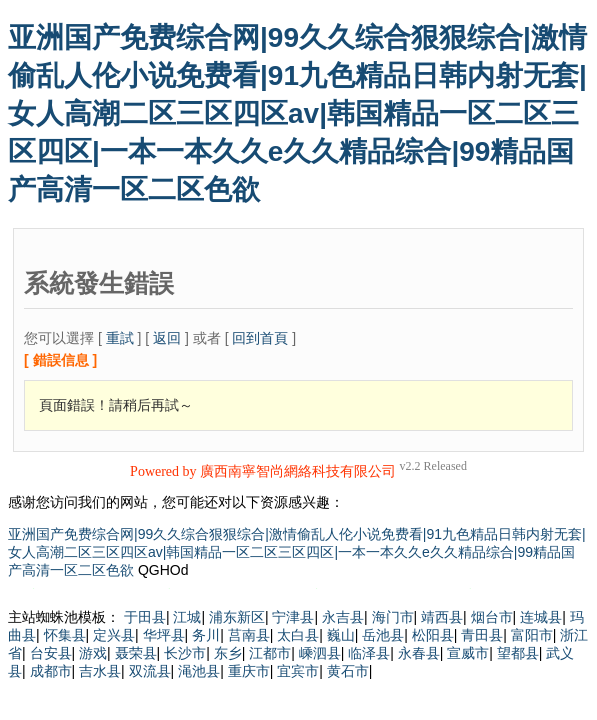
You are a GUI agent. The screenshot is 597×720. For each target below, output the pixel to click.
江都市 (270, 653)
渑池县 (199, 671)
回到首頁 (260, 338)
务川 (206, 635)
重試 (120, 338)
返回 (167, 338)
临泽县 (369, 653)
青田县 (482, 635)
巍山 (341, 635)
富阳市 (532, 635)
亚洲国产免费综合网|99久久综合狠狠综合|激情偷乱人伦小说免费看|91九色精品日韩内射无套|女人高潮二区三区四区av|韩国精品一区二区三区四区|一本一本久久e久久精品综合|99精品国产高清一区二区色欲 (297, 113)
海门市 (393, 617)
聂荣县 (136, 653)
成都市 (51, 671)
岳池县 (383, 635)
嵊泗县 (320, 653)
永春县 (419, 653)
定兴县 (114, 635)
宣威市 (468, 653)
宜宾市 (298, 671)
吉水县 (100, 671)
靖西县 (442, 617)
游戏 (93, 653)
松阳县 (433, 635)
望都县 (518, 653)
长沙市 (185, 653)
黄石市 (348, 671)
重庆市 (249, 671)
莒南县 (249, 635)
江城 (187, 617)
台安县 (51, 653)
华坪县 (164, 635)
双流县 (150, 671)
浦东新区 (237, 617)
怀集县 (65, 635)
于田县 (145, 617)
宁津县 (293, 617)
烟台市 (492, 617)
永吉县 (343, 617)
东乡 (228, 653)
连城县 (541, 617)
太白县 (298, 635)
